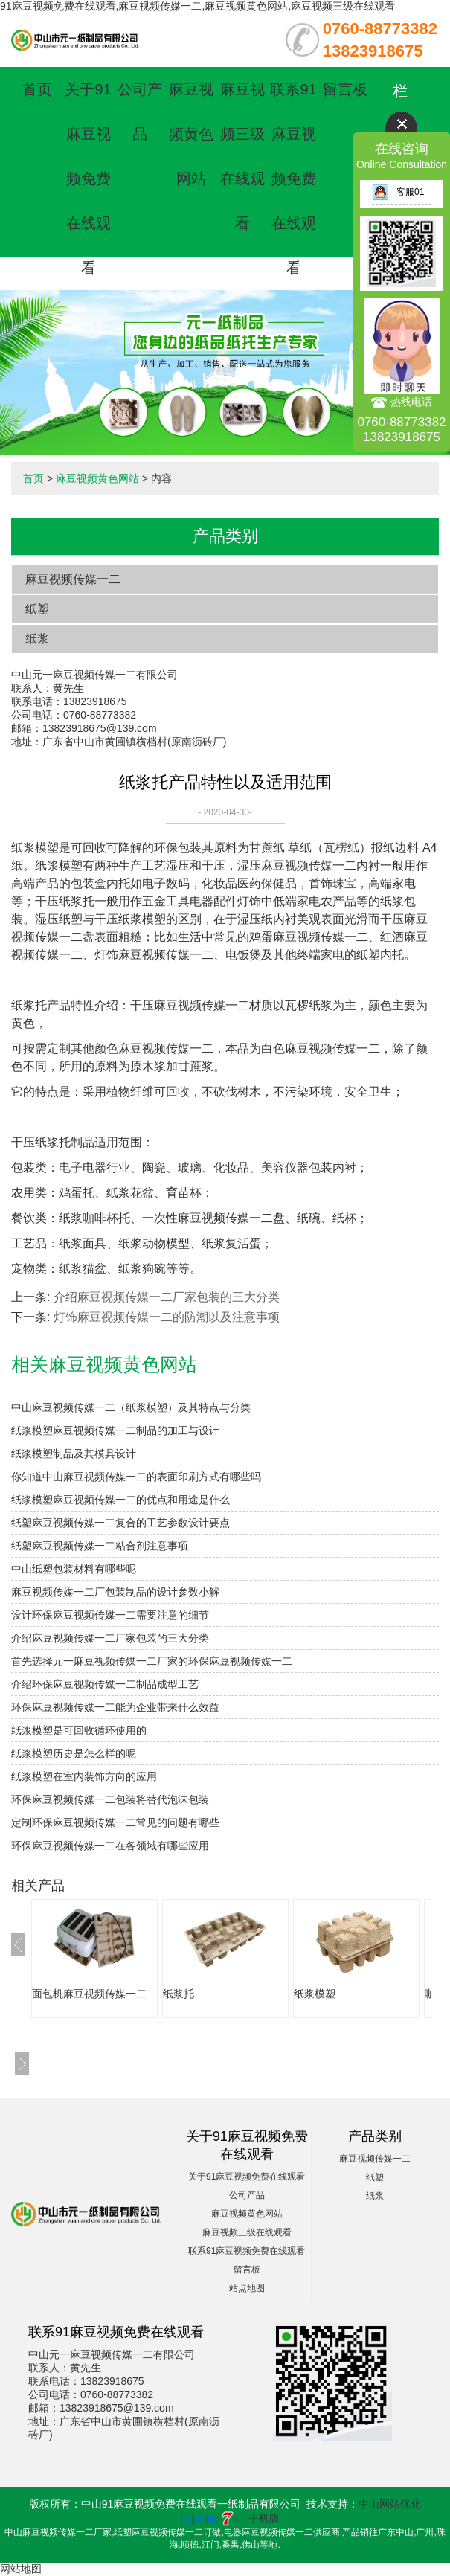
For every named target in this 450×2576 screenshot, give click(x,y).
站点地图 (247, 2288)
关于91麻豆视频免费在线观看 (88, 178)
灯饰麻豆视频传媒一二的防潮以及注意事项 (167, 1317)
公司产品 (247, 2195)
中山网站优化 (390, 2504)
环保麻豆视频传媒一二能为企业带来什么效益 (115, 1707)
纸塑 (37, 609)
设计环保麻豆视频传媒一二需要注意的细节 (110, 1615)
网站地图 (21, 2569)
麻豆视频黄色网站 (191, 134)
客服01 (398, 192)
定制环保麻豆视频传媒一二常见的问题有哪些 (115, 1822)
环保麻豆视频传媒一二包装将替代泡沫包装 (110, 1799)
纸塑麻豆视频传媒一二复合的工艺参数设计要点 (120, 1523)
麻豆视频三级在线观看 (247, 2232)
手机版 (264, 2518)
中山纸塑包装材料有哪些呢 (73, 1569)
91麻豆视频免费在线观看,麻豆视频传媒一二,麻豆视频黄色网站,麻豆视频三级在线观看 (197, 6)
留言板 (345, 89)
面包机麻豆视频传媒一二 (89, 1994)
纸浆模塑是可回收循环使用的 (79, 1730)
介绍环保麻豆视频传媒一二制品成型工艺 (105, 1684)
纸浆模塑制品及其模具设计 (73, 1453)
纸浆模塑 (314, 1994)
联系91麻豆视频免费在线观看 (293, 178)
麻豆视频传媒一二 (72, 579)
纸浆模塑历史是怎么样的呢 (73, 1753)
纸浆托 (178, 1994)
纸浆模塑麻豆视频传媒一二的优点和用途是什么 (120, 1500)
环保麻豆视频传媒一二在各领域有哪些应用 (110, 1845)
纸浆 (37, 638)
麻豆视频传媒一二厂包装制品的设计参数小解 (115, 1592)
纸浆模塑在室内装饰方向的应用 (84, 1776)
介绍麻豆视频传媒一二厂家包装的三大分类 (167, 1297)
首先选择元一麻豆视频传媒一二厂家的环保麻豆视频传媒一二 (151, 1661)
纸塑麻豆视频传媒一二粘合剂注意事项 (99, 1546)
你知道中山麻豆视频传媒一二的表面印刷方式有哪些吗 (136, 1477)
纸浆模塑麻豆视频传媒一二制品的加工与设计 (115, 1430)
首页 (37, 89)
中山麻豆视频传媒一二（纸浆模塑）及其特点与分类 (131, 1407)
